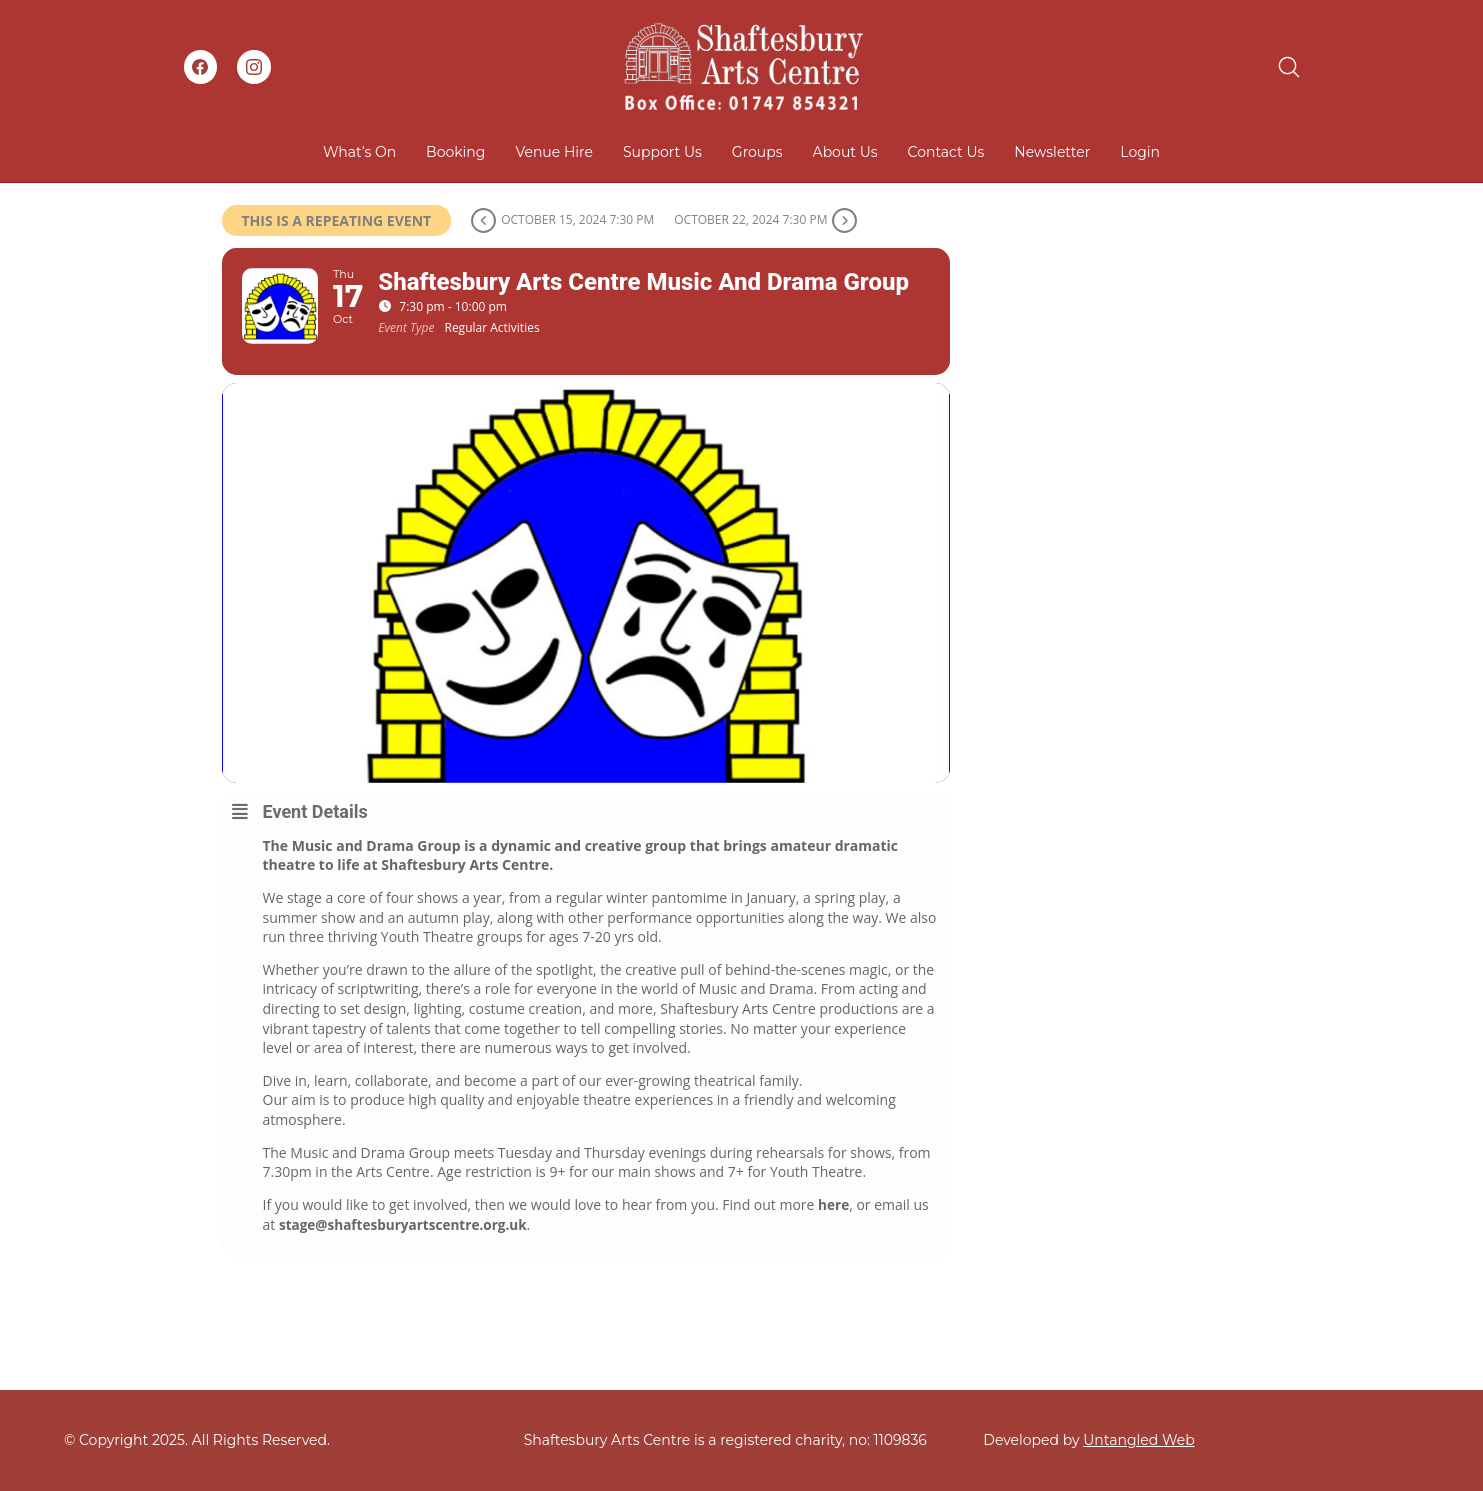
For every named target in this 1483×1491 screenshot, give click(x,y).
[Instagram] (254, 67)
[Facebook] (201, 67)
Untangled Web (1138, 1440)
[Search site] (1289, 67)
